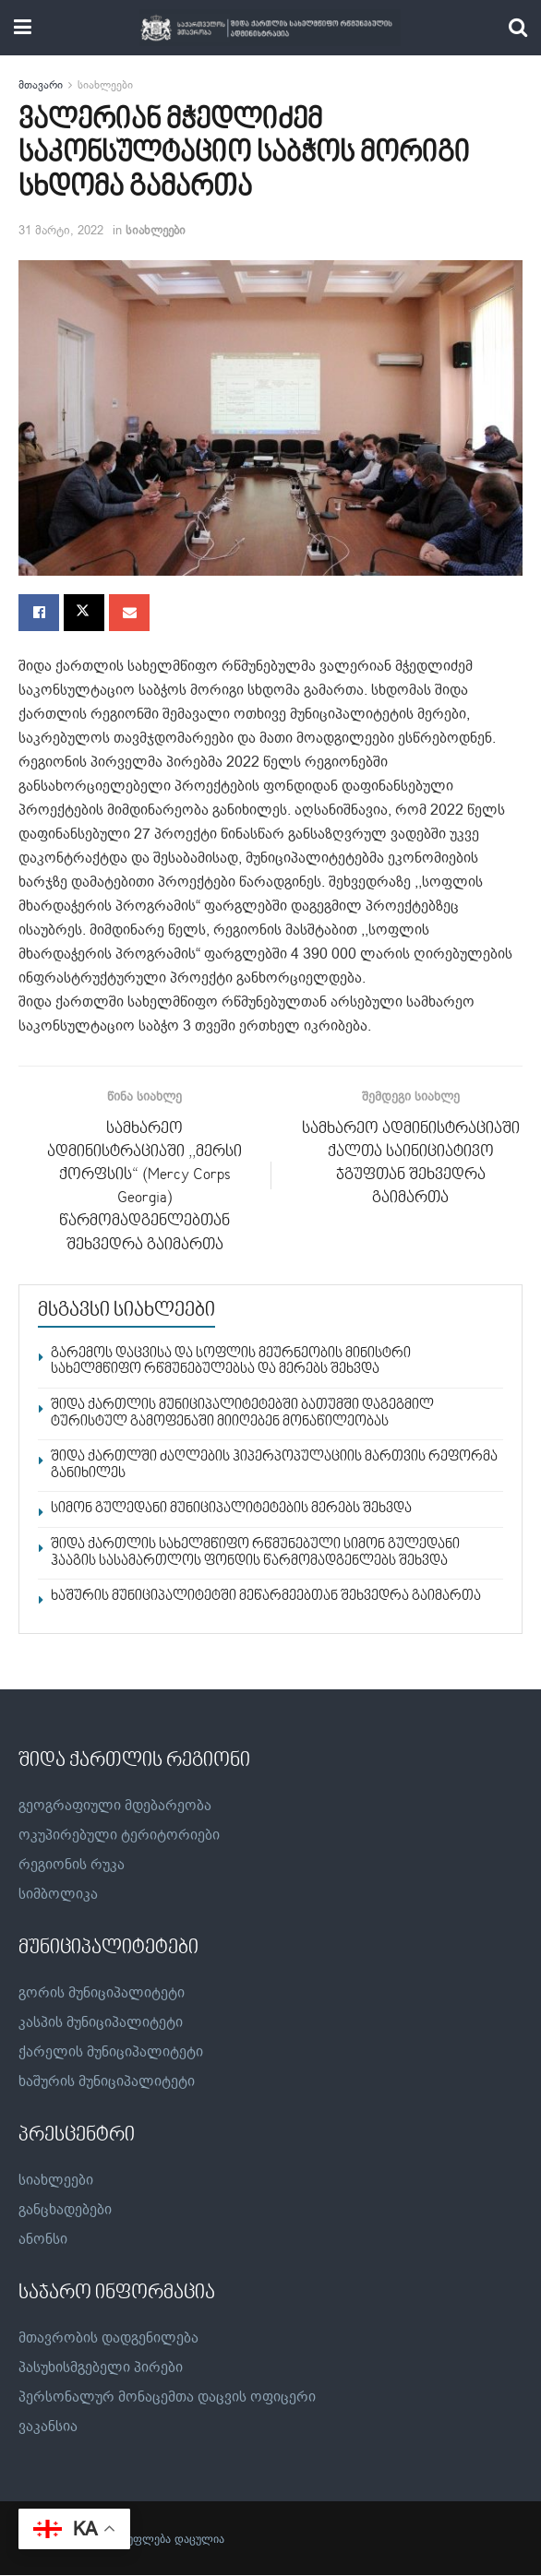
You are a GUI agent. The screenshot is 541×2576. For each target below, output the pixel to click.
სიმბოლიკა (58, 1894)
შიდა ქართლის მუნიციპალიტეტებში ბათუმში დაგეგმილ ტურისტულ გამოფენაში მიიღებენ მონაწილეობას (242, 1414)
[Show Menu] (22, 27)
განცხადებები (65, 2210)
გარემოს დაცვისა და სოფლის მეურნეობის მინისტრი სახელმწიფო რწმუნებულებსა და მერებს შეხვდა (231, 1361)
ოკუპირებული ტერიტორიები (119, 1835)
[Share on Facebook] (38, 612)
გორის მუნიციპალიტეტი (101, 1994)
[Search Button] (518, 27)
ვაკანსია (48, 2427)
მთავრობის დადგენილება (108, 2339)
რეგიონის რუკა (71, 1864)
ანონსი (42, 2240)
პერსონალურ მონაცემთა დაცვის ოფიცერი (167, 2398)
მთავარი (40, 85)
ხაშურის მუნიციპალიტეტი (106, 2082)
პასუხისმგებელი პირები (100, 2368)
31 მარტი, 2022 (60, 230)
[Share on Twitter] (84, 612)
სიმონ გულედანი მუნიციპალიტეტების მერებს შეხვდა (231, 1509)
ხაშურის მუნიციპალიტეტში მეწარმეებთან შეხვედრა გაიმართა (266, 1597)
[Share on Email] (129, 612)
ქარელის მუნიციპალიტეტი (110, 2053)
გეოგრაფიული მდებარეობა (114, 1805)
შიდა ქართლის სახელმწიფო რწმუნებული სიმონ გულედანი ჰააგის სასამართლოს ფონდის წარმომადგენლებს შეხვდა (255, 1553)
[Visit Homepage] (270, 27)
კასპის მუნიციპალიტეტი (100, 2023)
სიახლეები (105, 85)
